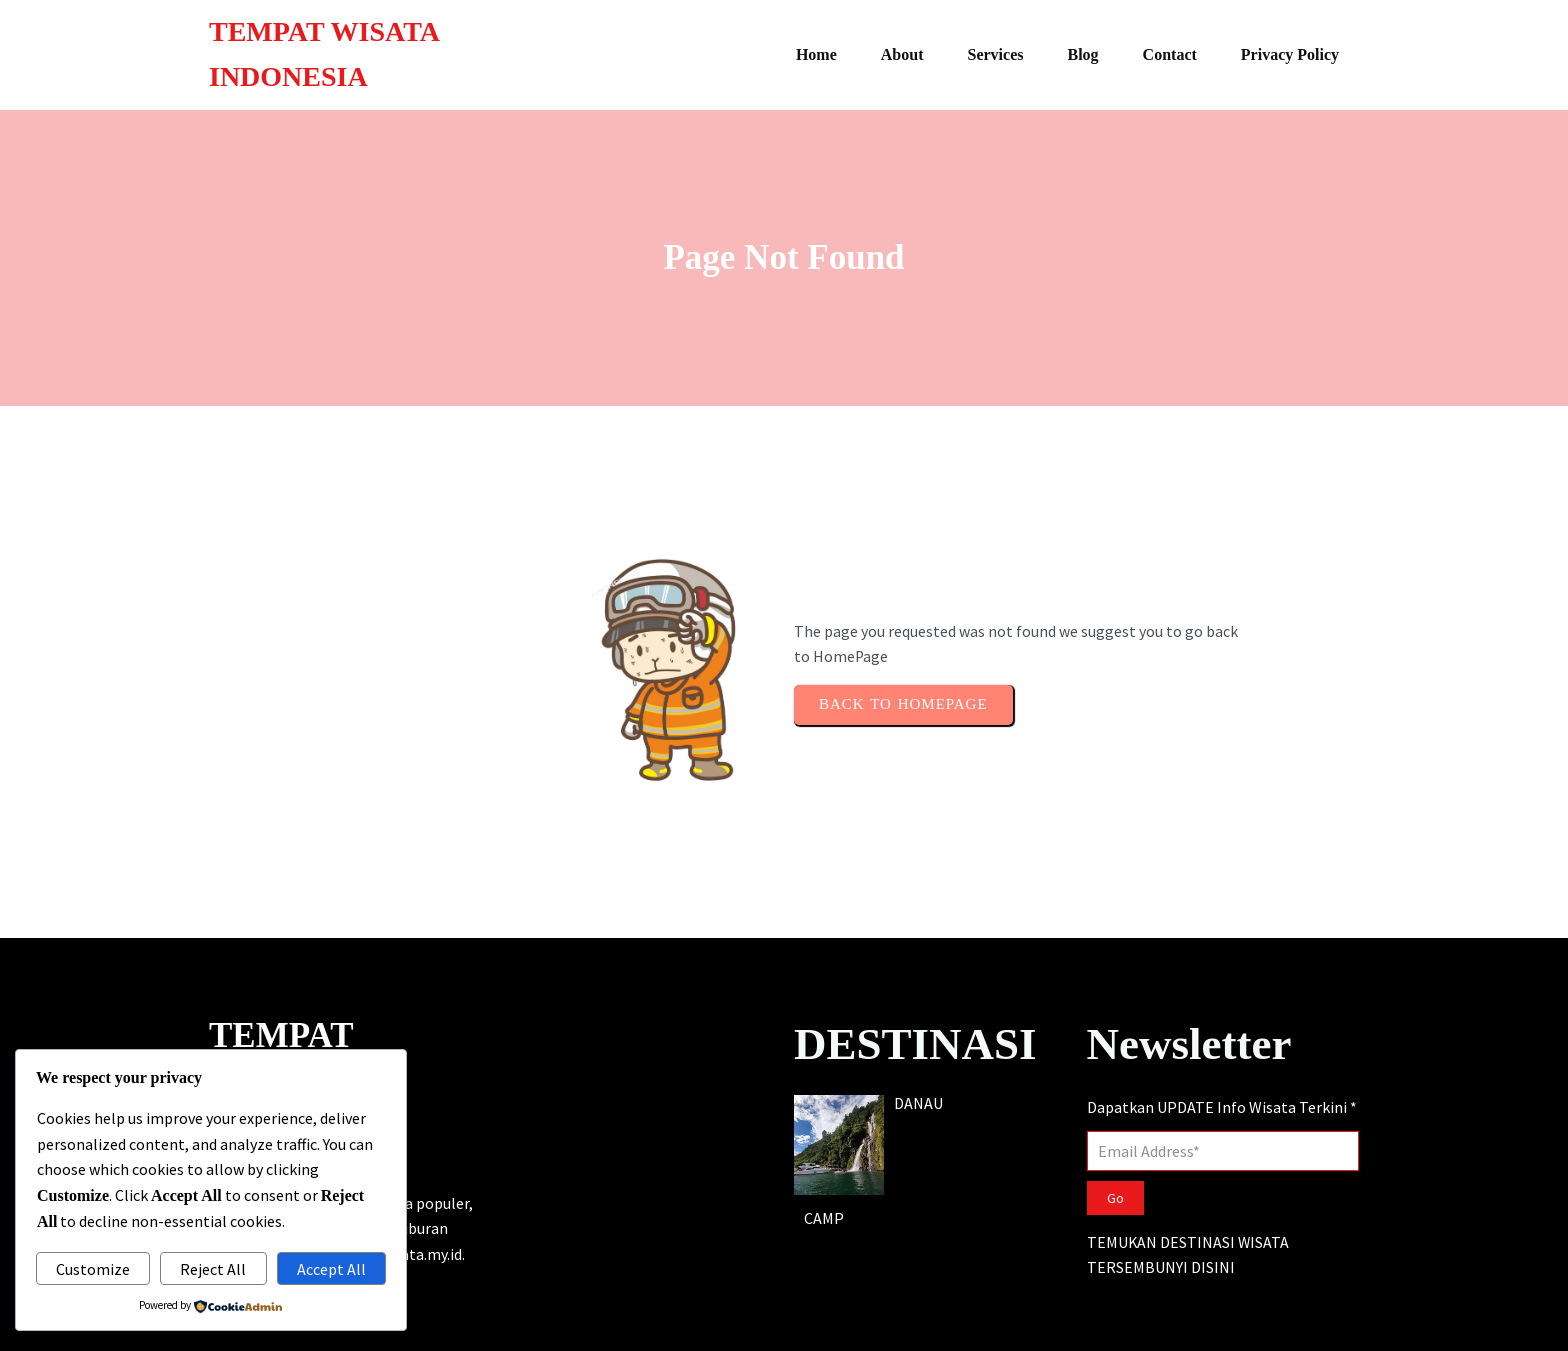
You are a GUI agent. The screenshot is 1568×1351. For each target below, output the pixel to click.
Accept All (331, 1269)
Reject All (213, 1269)
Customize (93, 1269)
